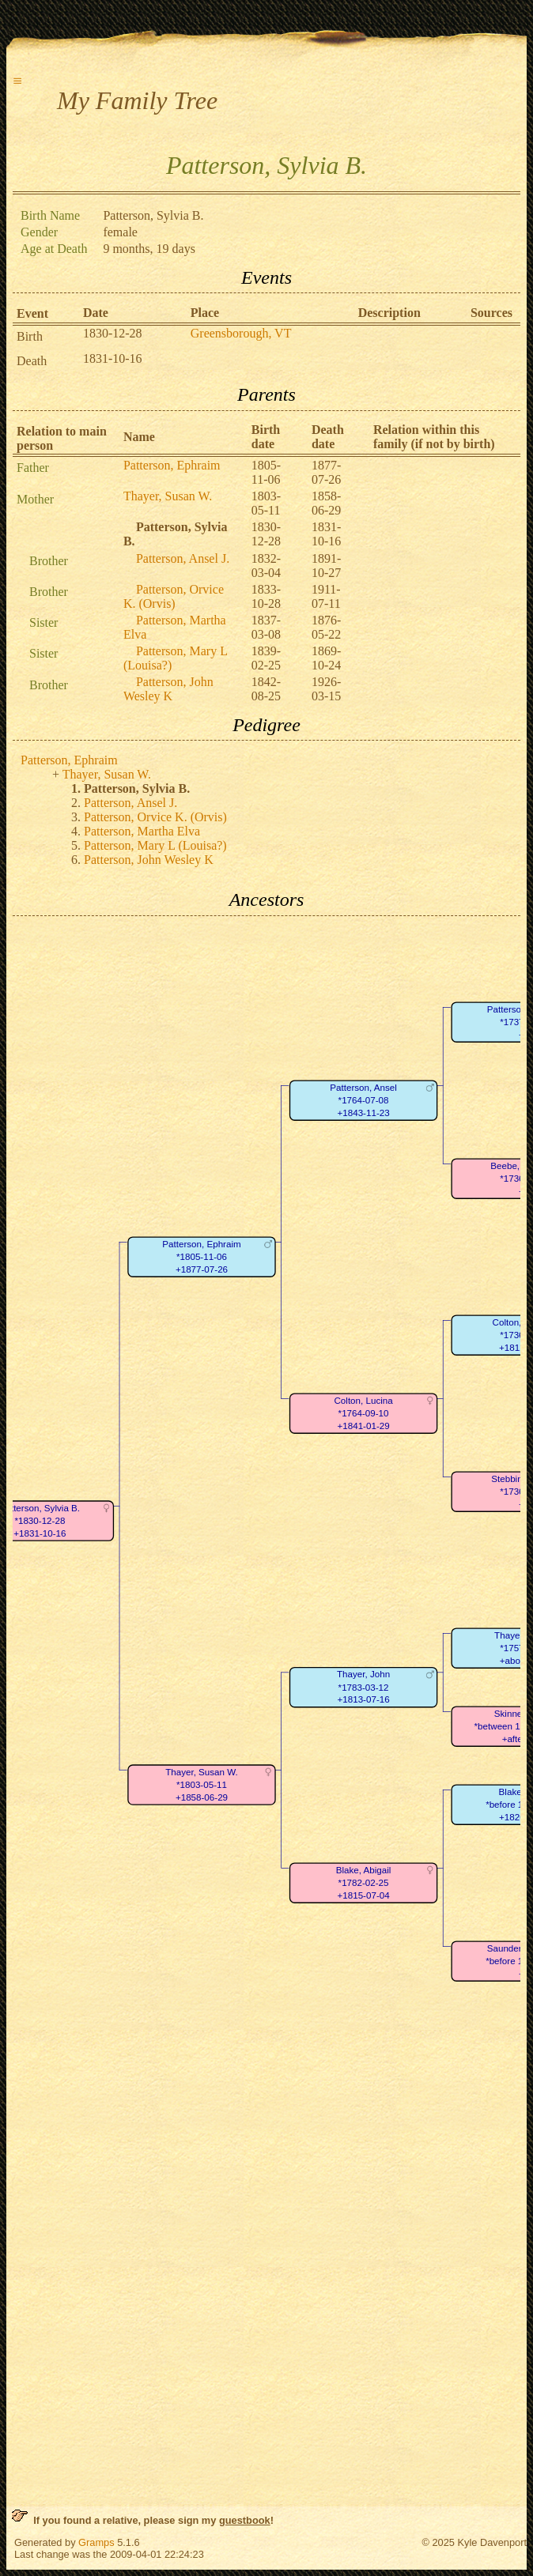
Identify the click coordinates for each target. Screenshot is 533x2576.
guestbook (244, 2520)
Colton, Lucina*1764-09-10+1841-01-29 (363, 1413)
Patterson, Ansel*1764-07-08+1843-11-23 (363, 1100)
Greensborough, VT (241, 333)
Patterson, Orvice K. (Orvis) (173, 596)
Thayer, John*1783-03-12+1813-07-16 (363, 1687)
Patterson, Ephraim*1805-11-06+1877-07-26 (201, 1257)
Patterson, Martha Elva (142, 831)
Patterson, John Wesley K (168, 689)
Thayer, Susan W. (167, 496)
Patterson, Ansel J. (182, 558)
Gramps (96, 2542)
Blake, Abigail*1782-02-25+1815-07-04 (363, 1883)
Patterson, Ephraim (172, 465)
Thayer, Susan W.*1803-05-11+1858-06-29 (201, 1785)
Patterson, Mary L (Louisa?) (155, 845)
